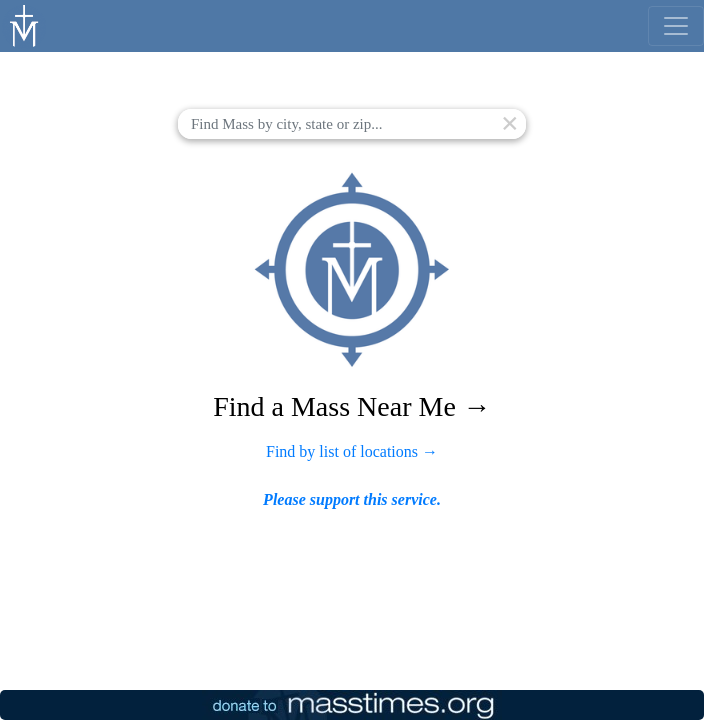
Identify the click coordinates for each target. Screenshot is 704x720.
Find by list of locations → (352, 451)
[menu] (676, 26)
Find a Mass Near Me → (352, 406)
